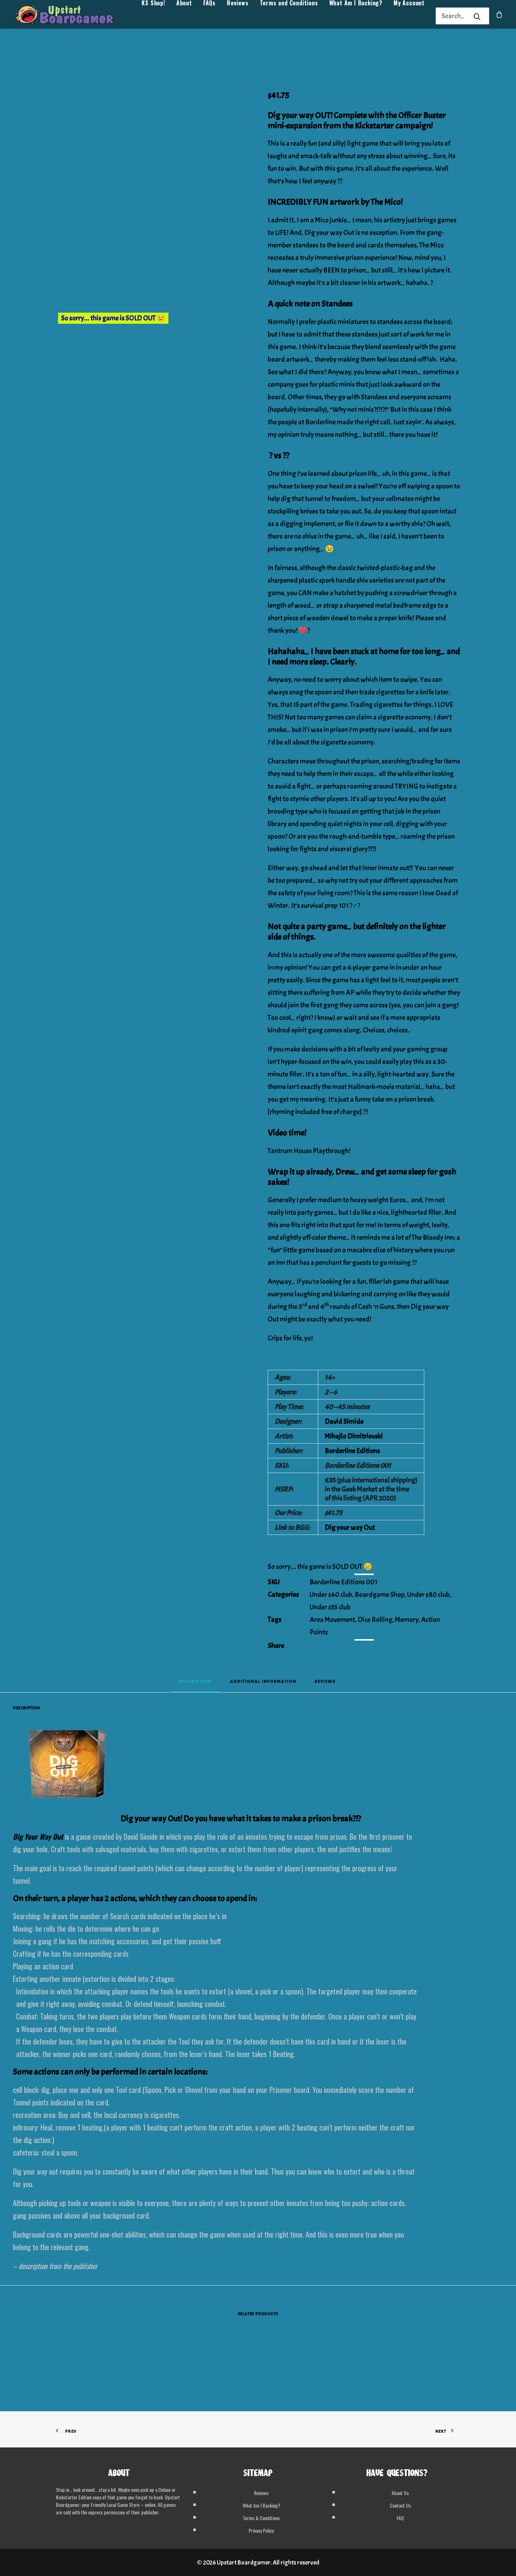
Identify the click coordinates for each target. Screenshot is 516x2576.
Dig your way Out (350, 1527)
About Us (400, 2492)
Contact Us (400, 2505)
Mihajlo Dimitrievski (354, 1436)
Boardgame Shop (380, 1594)
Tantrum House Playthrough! (309, 1150)
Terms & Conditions (261, 2518)
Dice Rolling (375, 1619)
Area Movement (332, 1619)
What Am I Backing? (355, 16)
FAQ (400, 2518)
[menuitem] (153, 16)
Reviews (238, 16)
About (184, 16)
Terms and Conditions (289, 16)
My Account (409, 16)
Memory (407, 1619)
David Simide (344, 1421)
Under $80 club (428, 1594)
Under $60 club (331, 1594)
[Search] (453, 16)
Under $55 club (330, 1607)
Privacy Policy (261, 2530)
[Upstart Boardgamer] (72, 16)
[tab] (263, 1683)
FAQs (209, 16)
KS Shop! (153, 16)
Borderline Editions (352, 1450)
